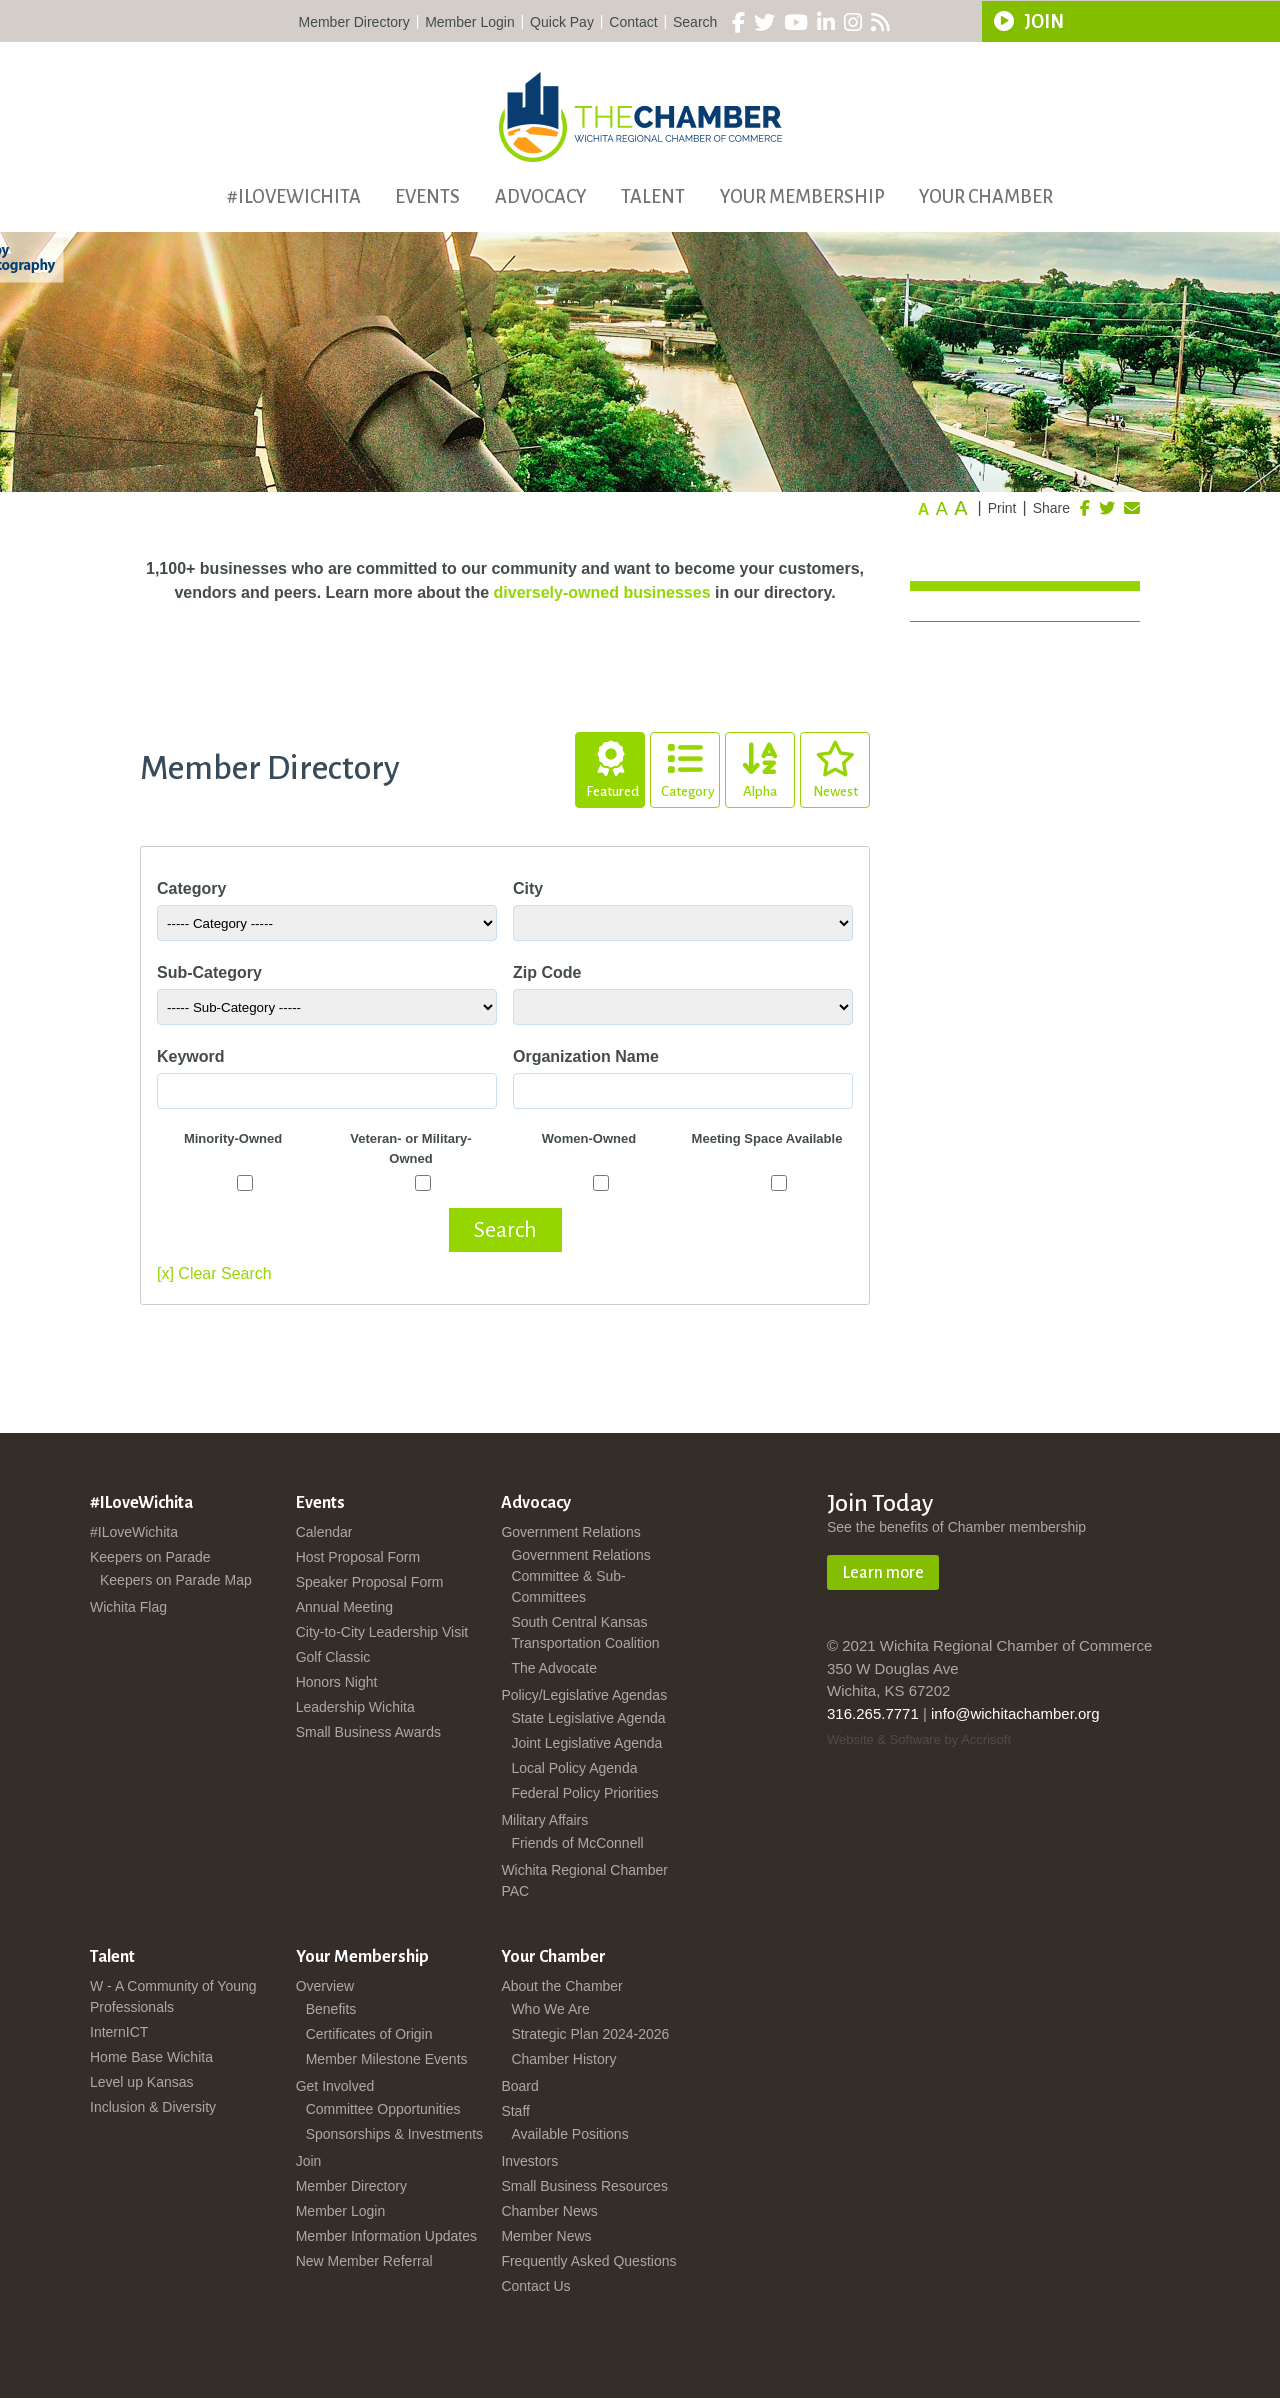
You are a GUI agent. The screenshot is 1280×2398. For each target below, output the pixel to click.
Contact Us (535, 2286)
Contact (633, 22)
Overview (325, 1986)
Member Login (470, 22)
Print (1002, 508)
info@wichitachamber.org (1015, 1713)
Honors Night (337, 1682)
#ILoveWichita (294, 197)
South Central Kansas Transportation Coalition (585, 1632)
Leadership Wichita (355, 1707)
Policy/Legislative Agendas (584, 1695)
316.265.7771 (873, 1713)
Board (519, 2086)
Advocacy (541, 197)
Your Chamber (986, 197)
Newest (835, 766)
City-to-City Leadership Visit (382, 1632)
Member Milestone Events (387, 2059)
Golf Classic (333, 1657)
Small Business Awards (368, 1732)
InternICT (119, 2032)
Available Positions (569, 2134)
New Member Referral (364, 2261)
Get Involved (335, 2086)
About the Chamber (561, 1986)
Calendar (324, 1532)
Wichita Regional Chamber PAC (584, 1880)
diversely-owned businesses (602, 592)
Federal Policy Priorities (584, 1793)
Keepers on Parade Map (176, 1580)
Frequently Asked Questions (588, 2261)
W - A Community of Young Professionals (173, 1996)
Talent (653, 197)
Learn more (883, 1573)
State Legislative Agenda (588, 1718)
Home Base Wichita (151, 2057)
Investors (529, 2161)
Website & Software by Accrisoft (919, 1739)
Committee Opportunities (383, 2109)
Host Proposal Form (358, 1557)
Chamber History (563, 2059)
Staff (515, 2111)
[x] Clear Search (214, 1273)
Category (688, 766)
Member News (546, 2236)
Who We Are (550, 2009)
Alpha (760, 766)
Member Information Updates (386, 2236)
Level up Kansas (142, 2082)
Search (695, 22)
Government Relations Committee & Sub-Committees (580, 1576)
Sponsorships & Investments (394, 2134)
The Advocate (554, 1668)
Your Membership (802, 197)
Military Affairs (544, 1820)
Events (427, 197)
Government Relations (570, 1532)
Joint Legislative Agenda (586, 1743)
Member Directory (354, 22)
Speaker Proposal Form (370, 1582)
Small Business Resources (584, 2186)
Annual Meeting (344, 1607)
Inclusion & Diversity (153, 2107)
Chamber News (549, 2211)
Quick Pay (562, 22)
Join (309, 2161)
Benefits (331, 2009)
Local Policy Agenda (574, 1768)
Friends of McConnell (577, 1843)
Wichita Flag (128, 1607)
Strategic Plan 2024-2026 (590, 2034)
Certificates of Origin (369, 2034)
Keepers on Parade (150, 1557)
